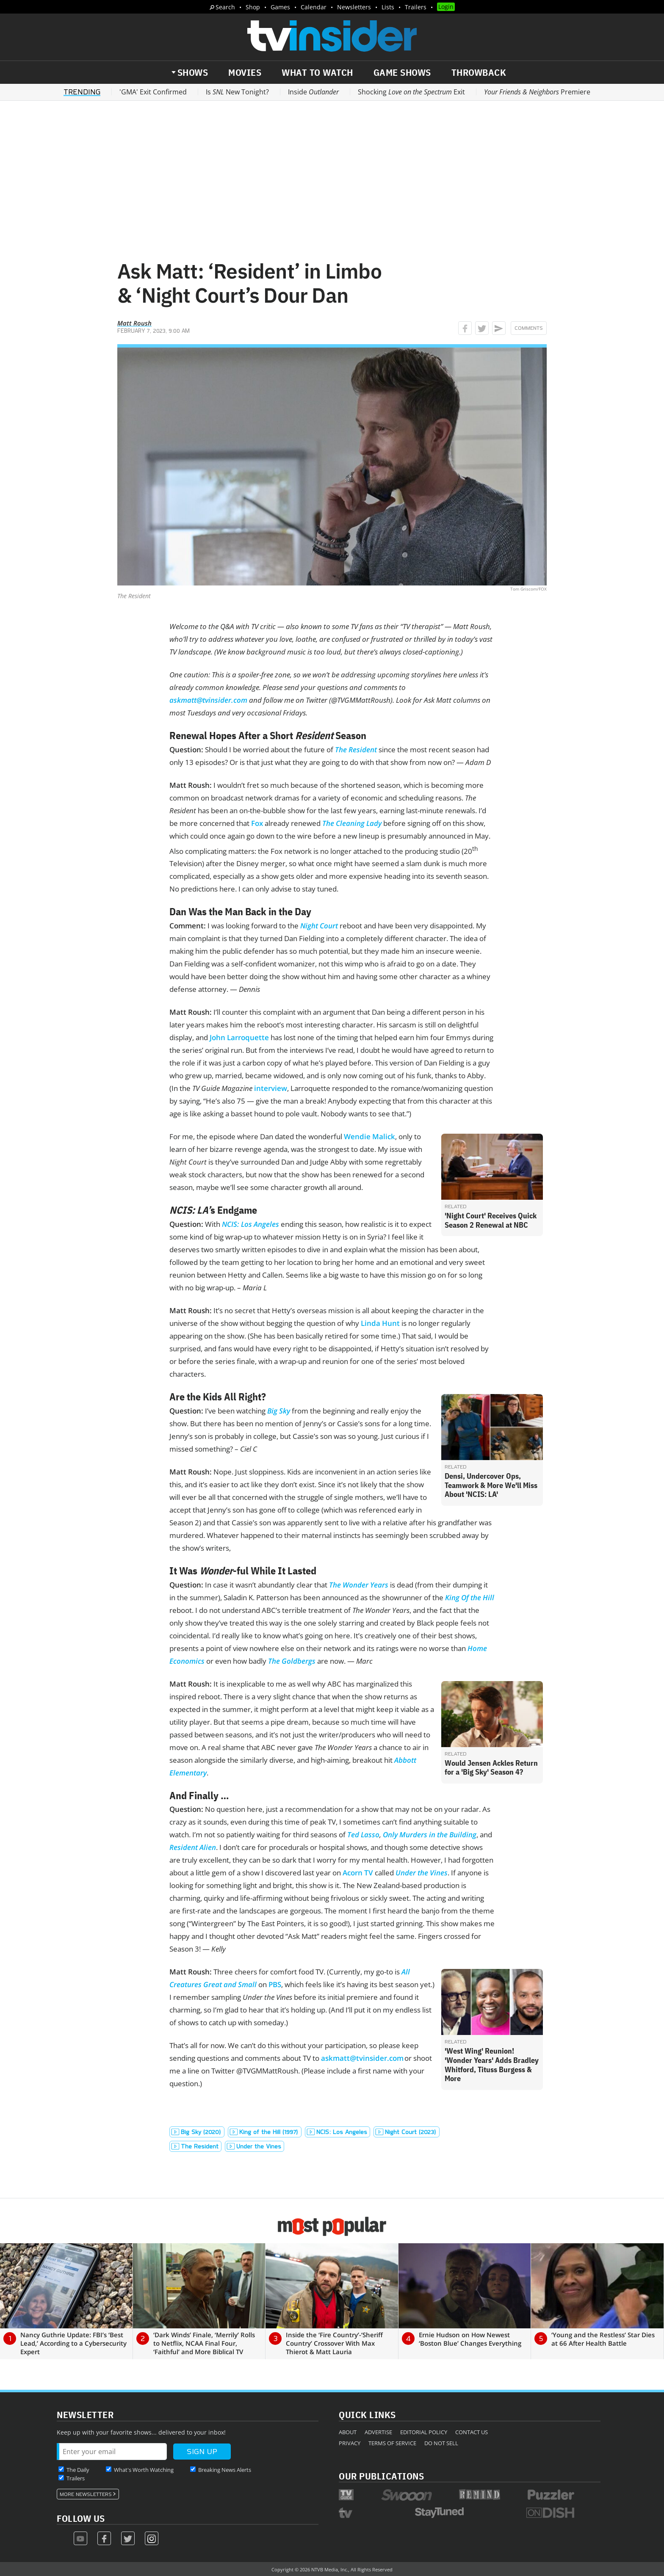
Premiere (537, 92)
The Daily (77, 2470)
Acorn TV (358, 1872)
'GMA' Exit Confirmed (153, 92)
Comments (529, 328)
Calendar (313, 7)
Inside (313, 92)
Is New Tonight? (237, 92)
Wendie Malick (369, 1136)
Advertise (378, 2432)
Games (280, 7)
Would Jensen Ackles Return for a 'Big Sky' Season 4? (491, 1767)
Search (225, 7)
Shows (192, 72)
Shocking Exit (411, 92)
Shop (253, 7)
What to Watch (317, 72)
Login (446, 7)
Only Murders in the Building (429, 1834)
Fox (257, 823)
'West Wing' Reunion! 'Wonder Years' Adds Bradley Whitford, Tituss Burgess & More (492, 2064)
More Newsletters (86, 2494)
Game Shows (402, 72)
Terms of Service (392, 2443)
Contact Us (471, 2432)
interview (270, 1088)
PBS (274, 1984)
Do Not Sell (441, 2443)
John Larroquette (239, 1037)
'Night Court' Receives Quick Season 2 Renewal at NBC (491, 1220)
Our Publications (381, 2476)
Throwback (478, 72)
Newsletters (354, 7)
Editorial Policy (423, 2432)
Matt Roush (134, 323)
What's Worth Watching (144, 2470)
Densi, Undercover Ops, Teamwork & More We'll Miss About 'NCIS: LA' (491, 1485)
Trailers (415, 7)
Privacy (349, 2443)
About (348, 2432)
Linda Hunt (380, 1323)
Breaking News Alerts (224, 2470)
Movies (244, 72)
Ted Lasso (363, 1834)
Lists (388, 7)
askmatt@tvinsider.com (362, 2058)
